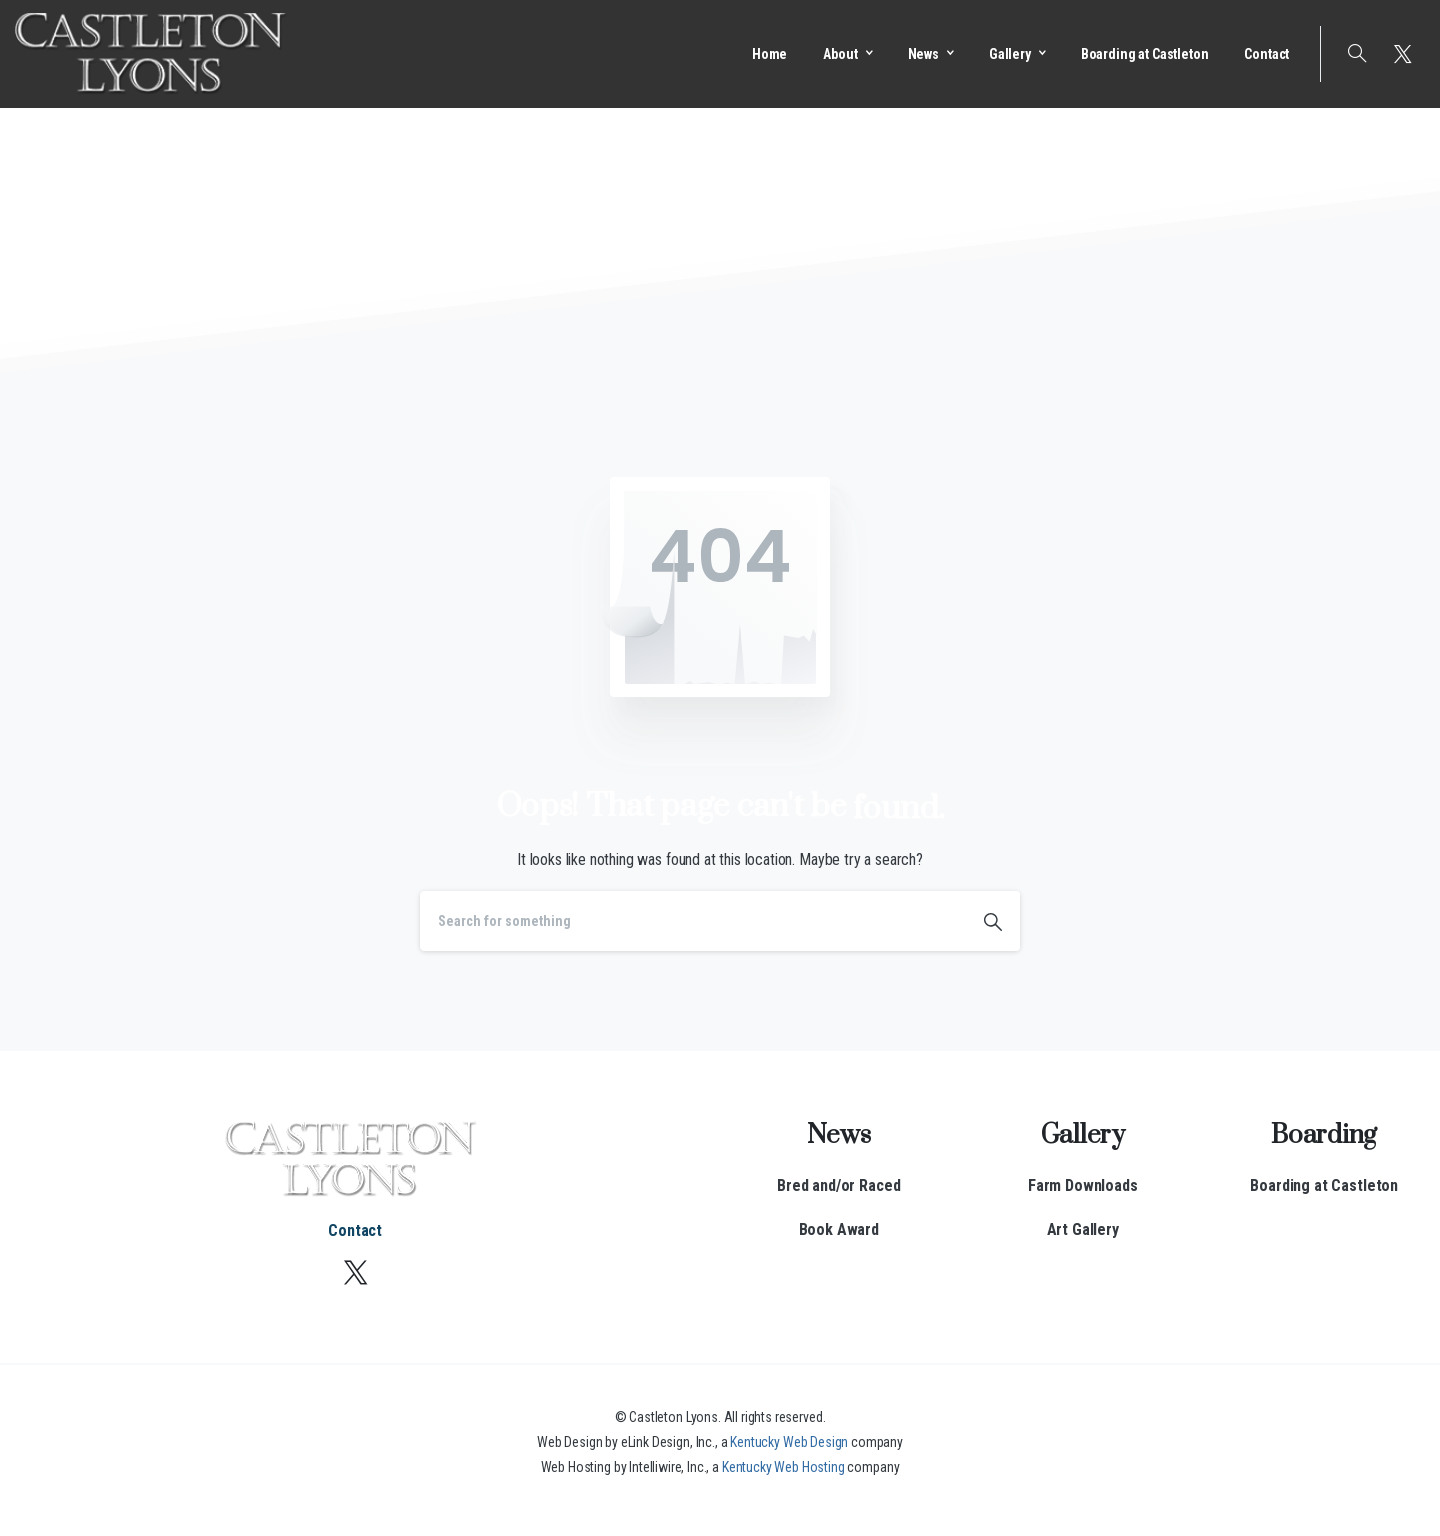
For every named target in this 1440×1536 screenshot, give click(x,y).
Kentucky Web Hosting (783, 1467)
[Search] (693, 921)
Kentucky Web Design (789, 1442)
